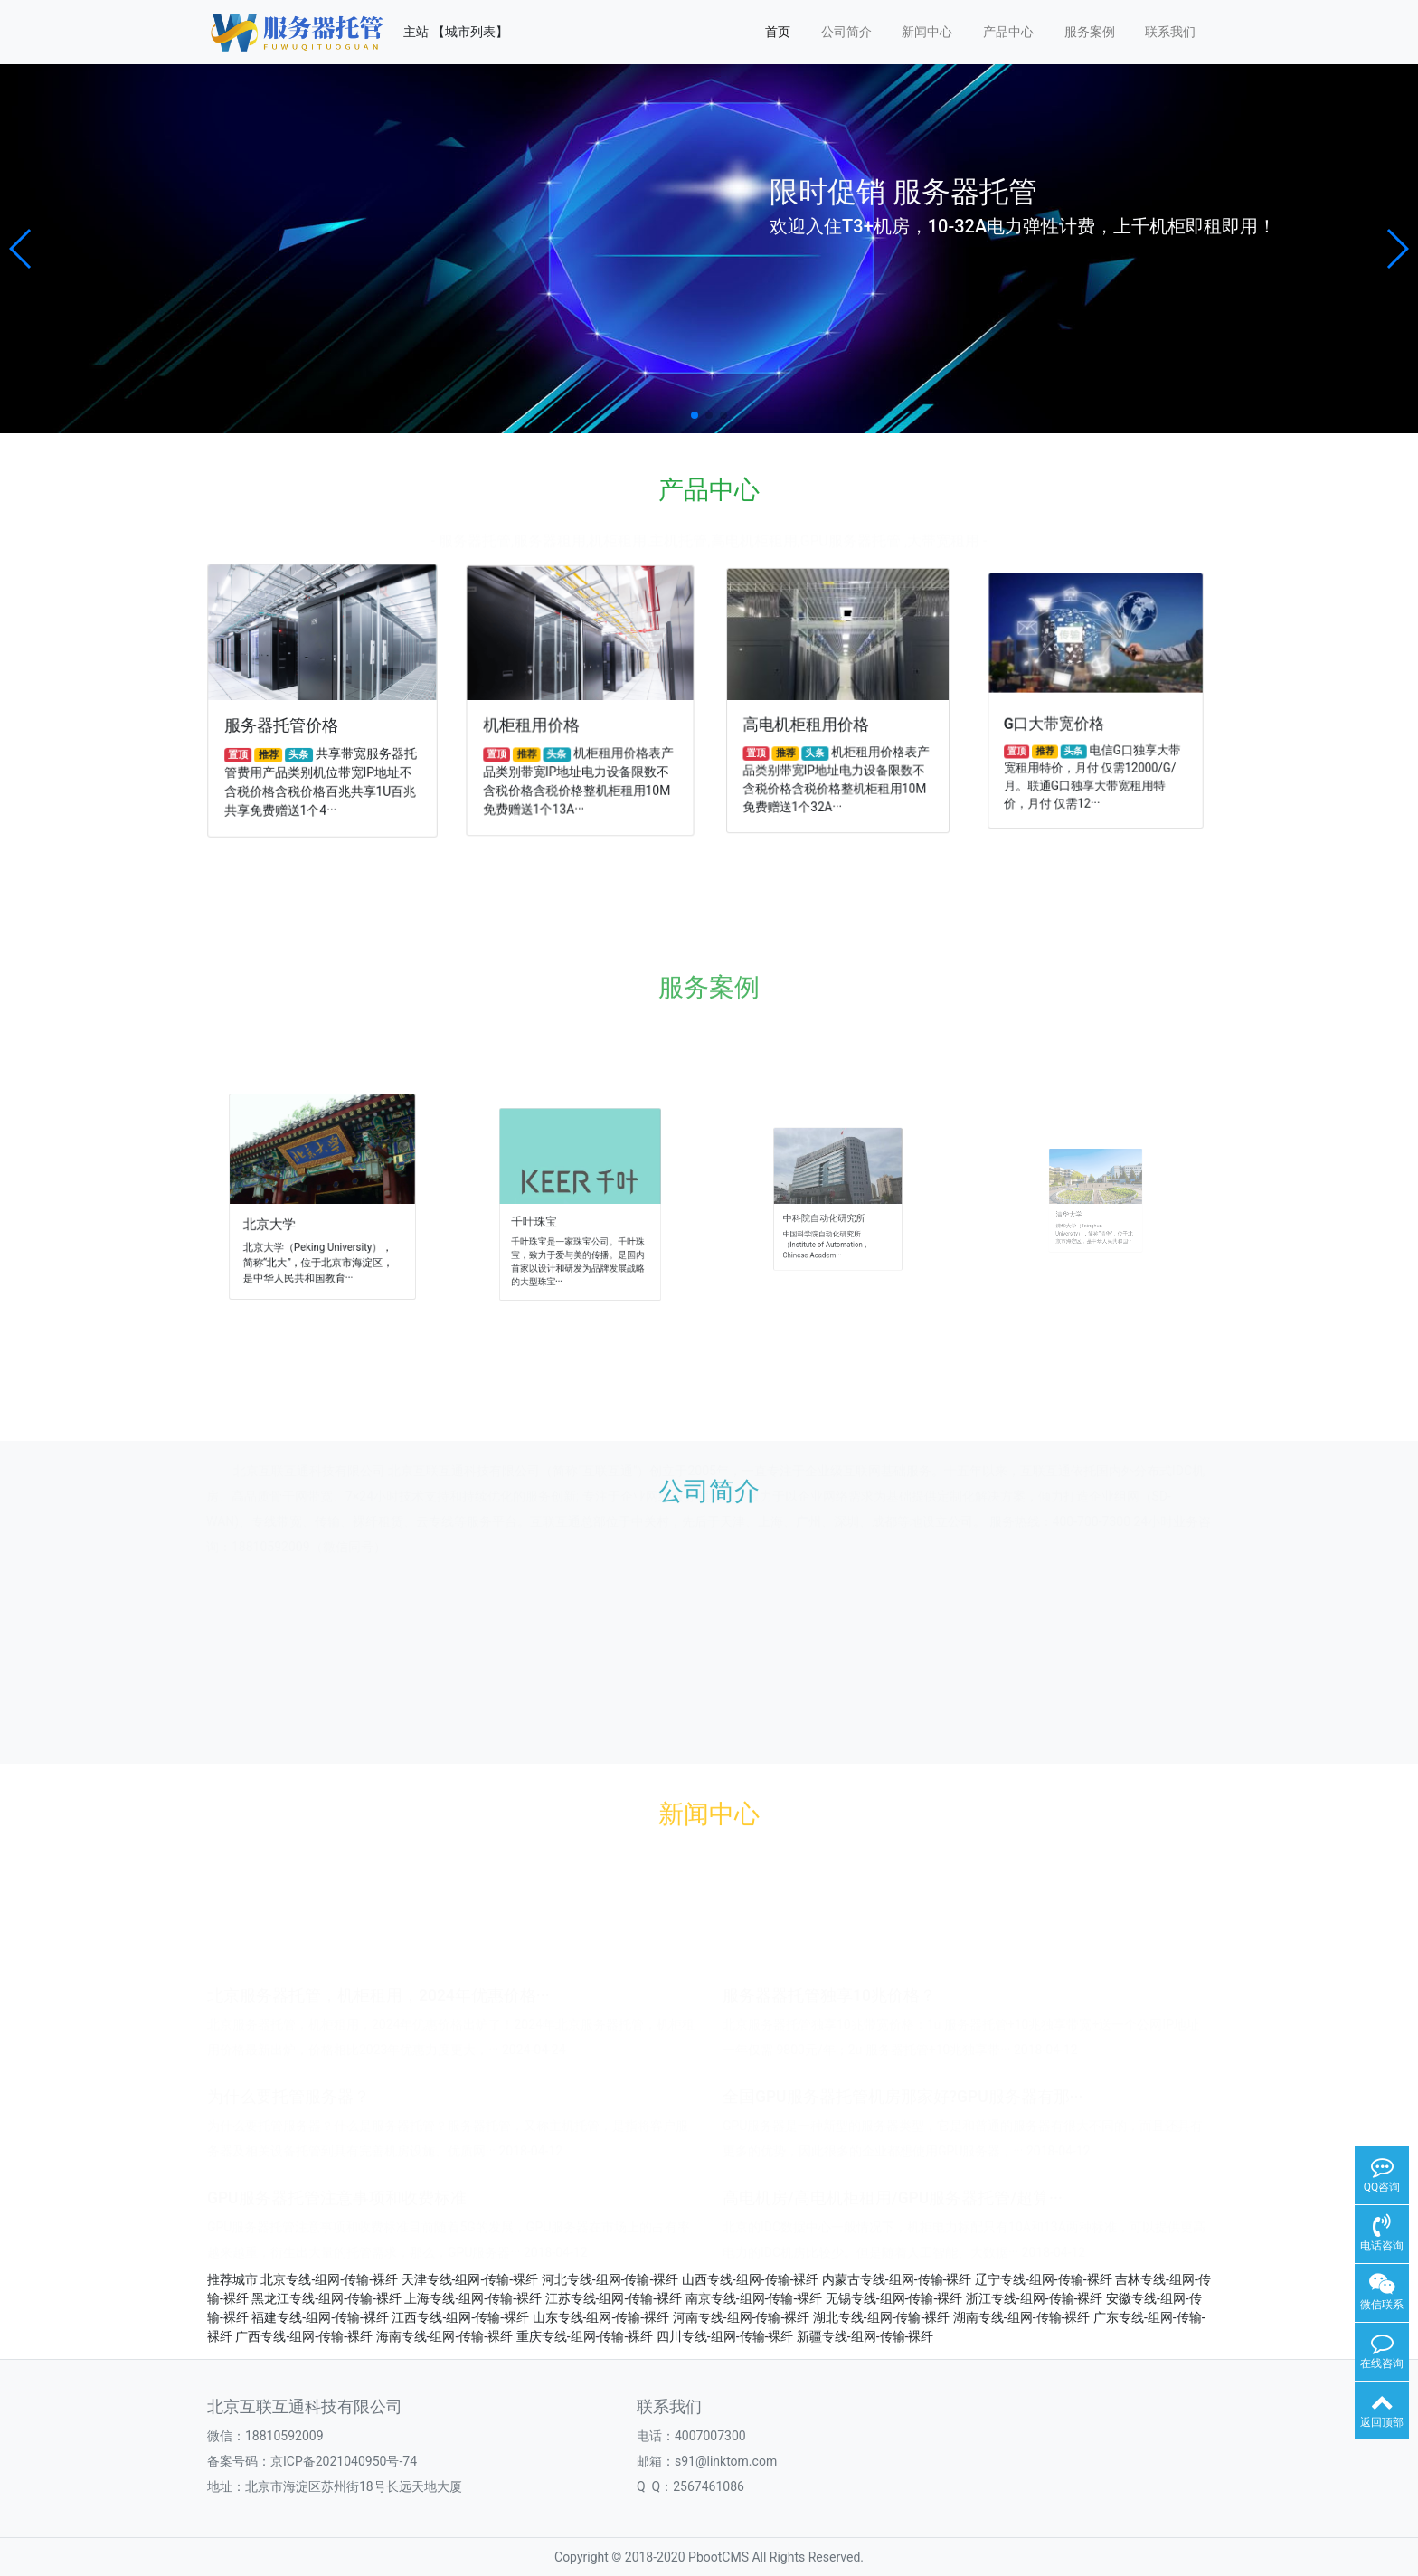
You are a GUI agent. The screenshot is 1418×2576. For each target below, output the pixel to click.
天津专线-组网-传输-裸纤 (470, 2279)
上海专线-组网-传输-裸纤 (473, 2298)
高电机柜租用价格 (811, 721)
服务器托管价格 (283, 724)
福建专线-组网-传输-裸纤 (320, 2317)
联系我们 (1170, 31)
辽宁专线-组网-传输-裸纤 (1043, 2279)
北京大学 (294, 1215)
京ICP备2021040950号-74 (343, 2461)
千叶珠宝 (558, 1212)
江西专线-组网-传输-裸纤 (460, 2317)
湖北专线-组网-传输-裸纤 (881, 2317)
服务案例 (1089, 31)
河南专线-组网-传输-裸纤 (741, 2317)
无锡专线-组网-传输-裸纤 (894, 2298)
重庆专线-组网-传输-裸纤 (585, 2336)
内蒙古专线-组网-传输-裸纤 (897, 2279)
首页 (777, 31)
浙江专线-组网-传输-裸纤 (1034, 2298)
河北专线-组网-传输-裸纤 (610, 2279)
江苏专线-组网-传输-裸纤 (614, 2298)
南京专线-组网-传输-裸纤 (754, 2298)
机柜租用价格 (535, 723)
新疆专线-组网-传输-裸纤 (865, 2336)
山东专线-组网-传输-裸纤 (601, 2317)
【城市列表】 (470, 31)
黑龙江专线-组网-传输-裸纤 (326, 2298)
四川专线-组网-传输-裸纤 (725, 2336)
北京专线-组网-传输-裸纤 (329, 2279)
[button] (21, 249)
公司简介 (846, 31)
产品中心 (1008, 31)
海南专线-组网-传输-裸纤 (445, 2336)
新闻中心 (927, 31)
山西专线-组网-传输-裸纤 (750, 2279)
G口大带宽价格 (1064, 718)
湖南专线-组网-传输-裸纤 (1022, 2317)
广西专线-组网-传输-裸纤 (304, 2336)
